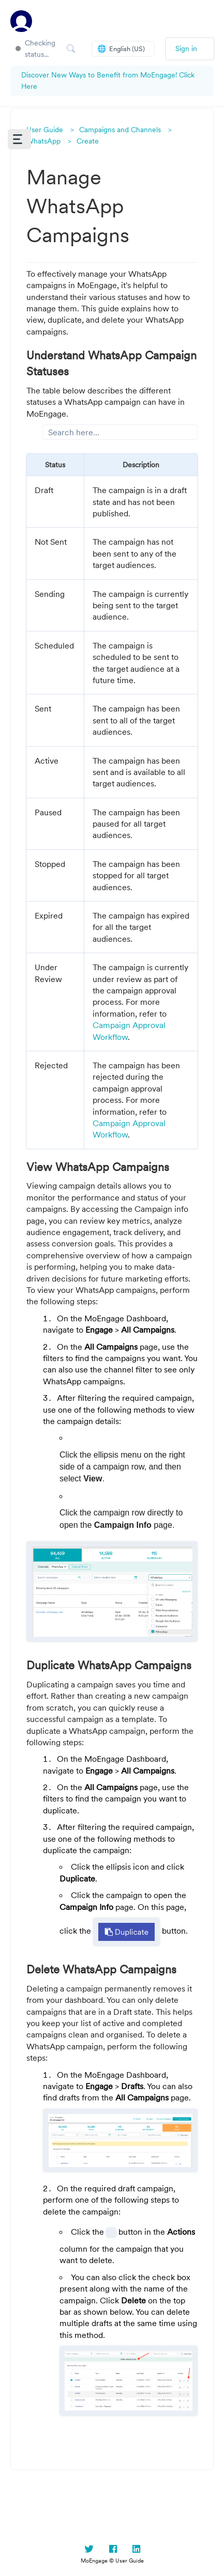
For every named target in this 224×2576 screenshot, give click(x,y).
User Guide (44, 129)
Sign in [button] (186, 48)
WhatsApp (43, 141)
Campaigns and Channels (120, 129)
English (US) (121, 48)
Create (88, 141)
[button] (19, 139)
